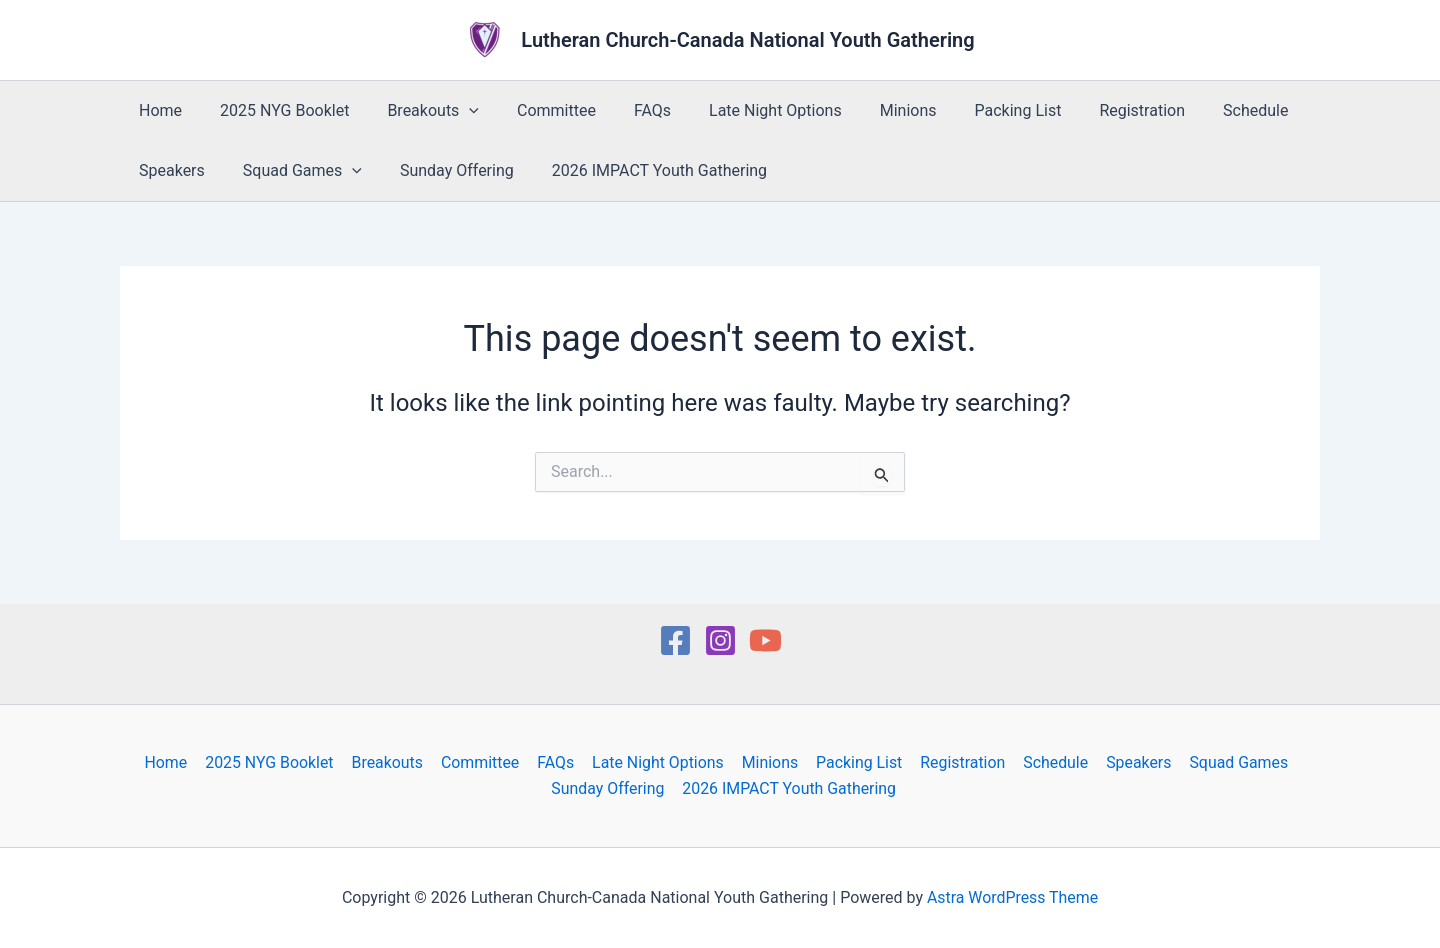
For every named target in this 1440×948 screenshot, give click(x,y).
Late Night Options (742, 110)
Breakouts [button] (418, 111)
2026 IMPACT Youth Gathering (638, 170)
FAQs (625, 110)
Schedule (1198, 110)
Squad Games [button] (293, 171)
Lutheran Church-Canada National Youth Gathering (747, 40)
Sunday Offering (442, 170)
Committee (535, 110)
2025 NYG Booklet (275, 110)
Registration (1091, 110)
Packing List (973, 110)
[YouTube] (765, 640)
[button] (454, 111)
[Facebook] (675, 640)
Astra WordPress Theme (1012, 897)
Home (157, 110)
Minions (869, 110)
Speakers (169, 170)
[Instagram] (720, 640)
